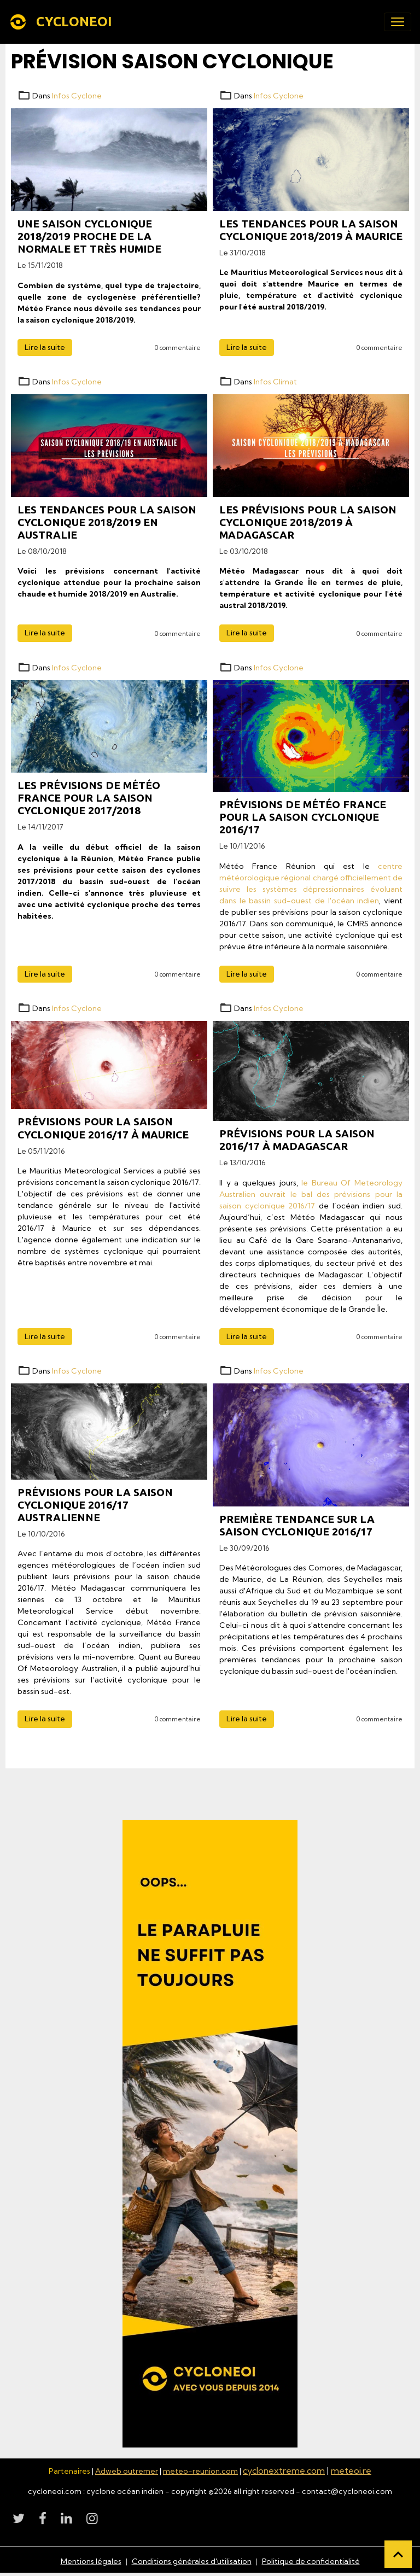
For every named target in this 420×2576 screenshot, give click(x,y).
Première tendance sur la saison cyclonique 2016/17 (297, 1525)
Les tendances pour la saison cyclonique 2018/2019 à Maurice (310, 230)
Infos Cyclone (77, 96)
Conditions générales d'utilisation (192, 2561)
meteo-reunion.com (200, 2471)
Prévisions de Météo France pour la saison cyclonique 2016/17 (302, 817)
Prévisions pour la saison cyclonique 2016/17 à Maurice (103, 1127)
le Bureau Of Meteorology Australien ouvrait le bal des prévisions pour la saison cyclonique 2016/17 (310, 1194)
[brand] (62, 22)
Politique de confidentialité (311, 2561)
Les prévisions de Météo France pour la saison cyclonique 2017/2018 (89, 797)
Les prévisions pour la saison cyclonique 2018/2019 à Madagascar (307, 522)
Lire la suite (45, 347)
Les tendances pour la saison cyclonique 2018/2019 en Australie (107, 522)
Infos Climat (275, 382)
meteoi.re (351, 2470)
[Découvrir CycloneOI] (210, 2134)
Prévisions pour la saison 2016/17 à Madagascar (297, 1140)
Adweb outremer (126, 2471)
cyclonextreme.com (284, 2470)
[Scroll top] (398, 2554)
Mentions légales (91, 2561)
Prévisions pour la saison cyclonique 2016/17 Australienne (95, 1504)
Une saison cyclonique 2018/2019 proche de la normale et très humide (89, 236)
